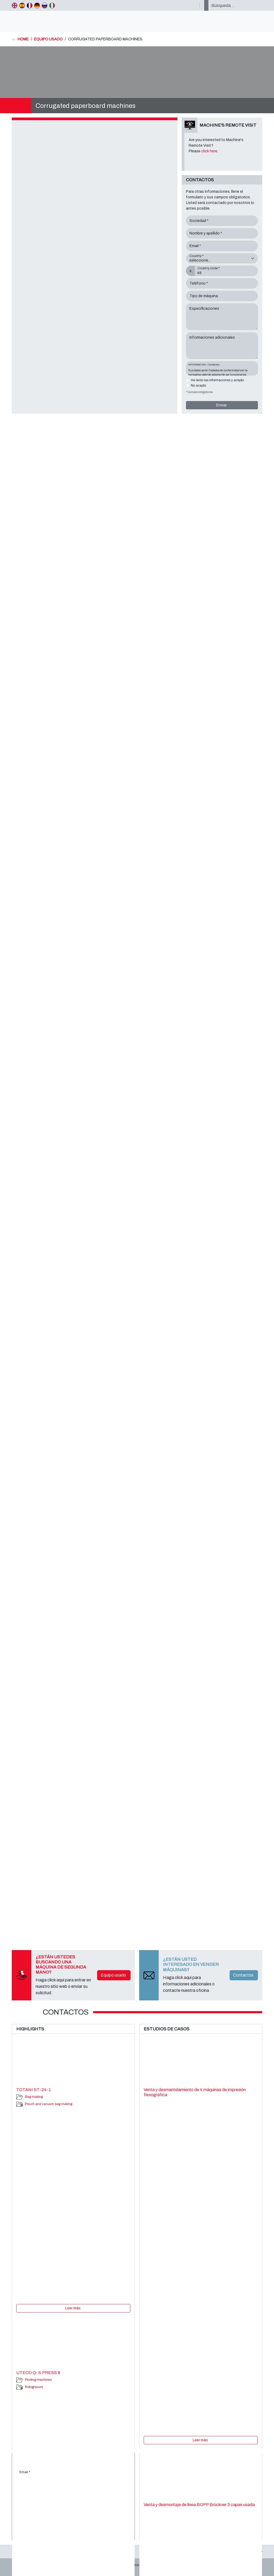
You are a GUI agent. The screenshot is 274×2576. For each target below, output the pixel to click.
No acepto (198, 385)
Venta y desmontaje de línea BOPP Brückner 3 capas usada (199, 2504)
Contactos (243, 1975)
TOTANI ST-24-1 (33, 2089)
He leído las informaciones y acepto (217, 380)
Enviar (221, 405)
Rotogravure (34, 2387)
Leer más (73, 2308)
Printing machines (38, 2380)
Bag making (34, 2097)
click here (209, 151)
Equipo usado (113, 1975)
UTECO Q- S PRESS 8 (38, 2372)
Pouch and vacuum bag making (48, 2104)
